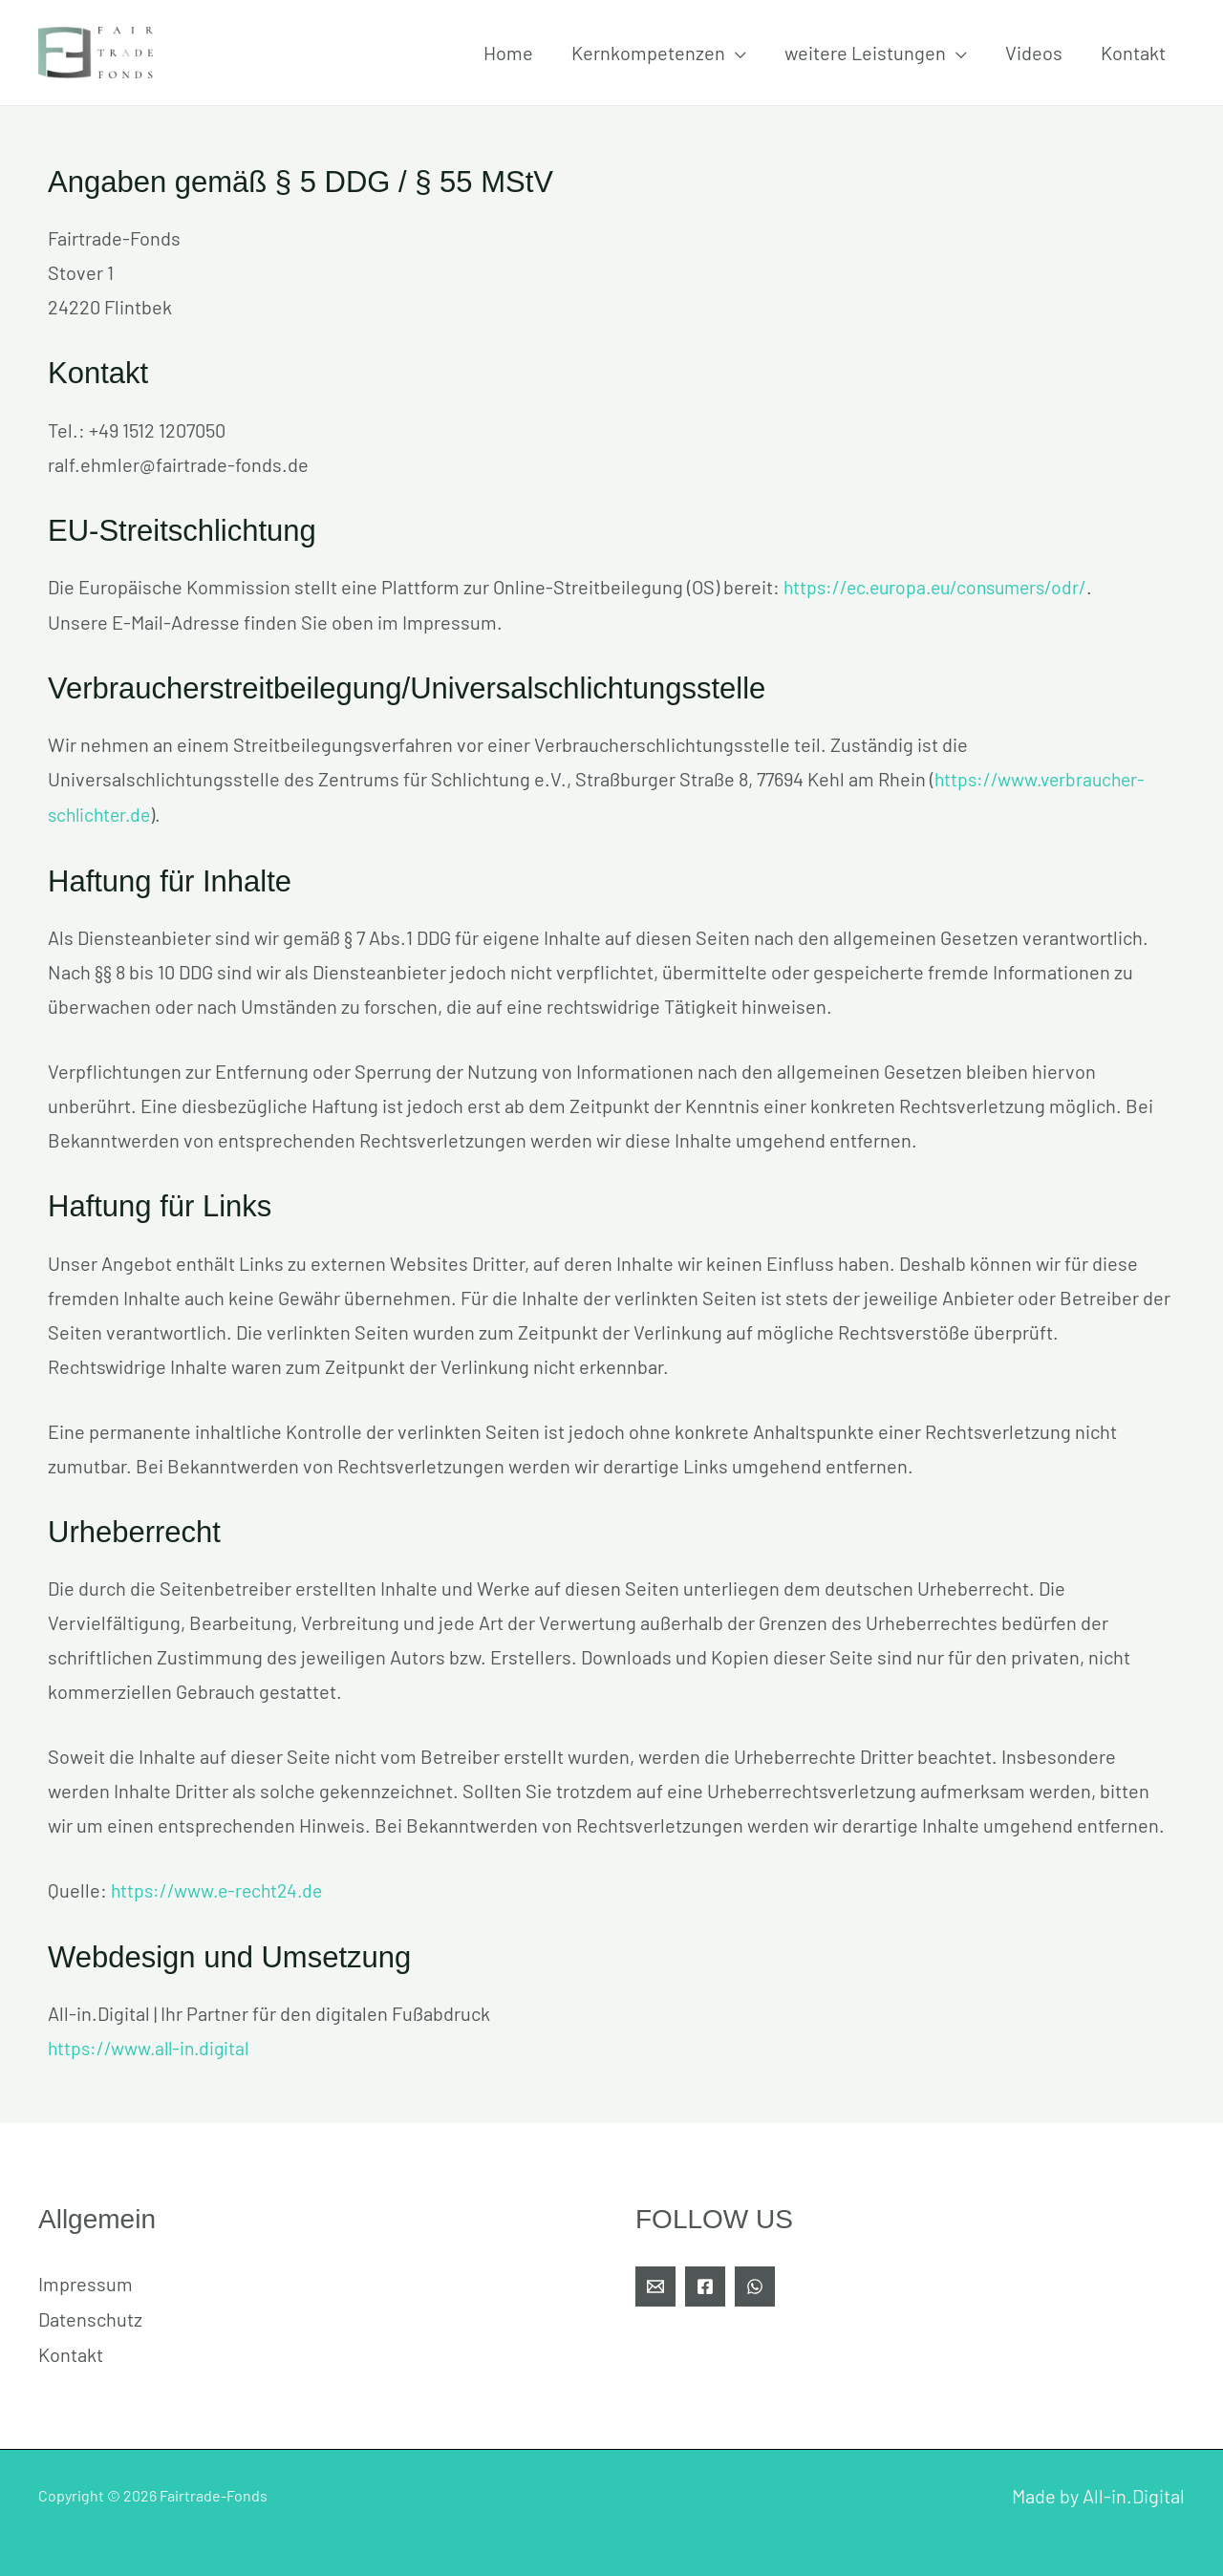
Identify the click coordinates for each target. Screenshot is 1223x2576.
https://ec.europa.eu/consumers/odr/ (942, 586)
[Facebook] (705, 2282)
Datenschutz (90, 2313)
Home (508, 52)
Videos (1033, 52)
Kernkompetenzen (648, 52)
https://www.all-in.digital (152, 2043)
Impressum (85, 2278)
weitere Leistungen (865, 52)
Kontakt (1133, 52)
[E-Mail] (655, 2282)
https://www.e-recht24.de (221, 1887)
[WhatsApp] (755, 2282)
